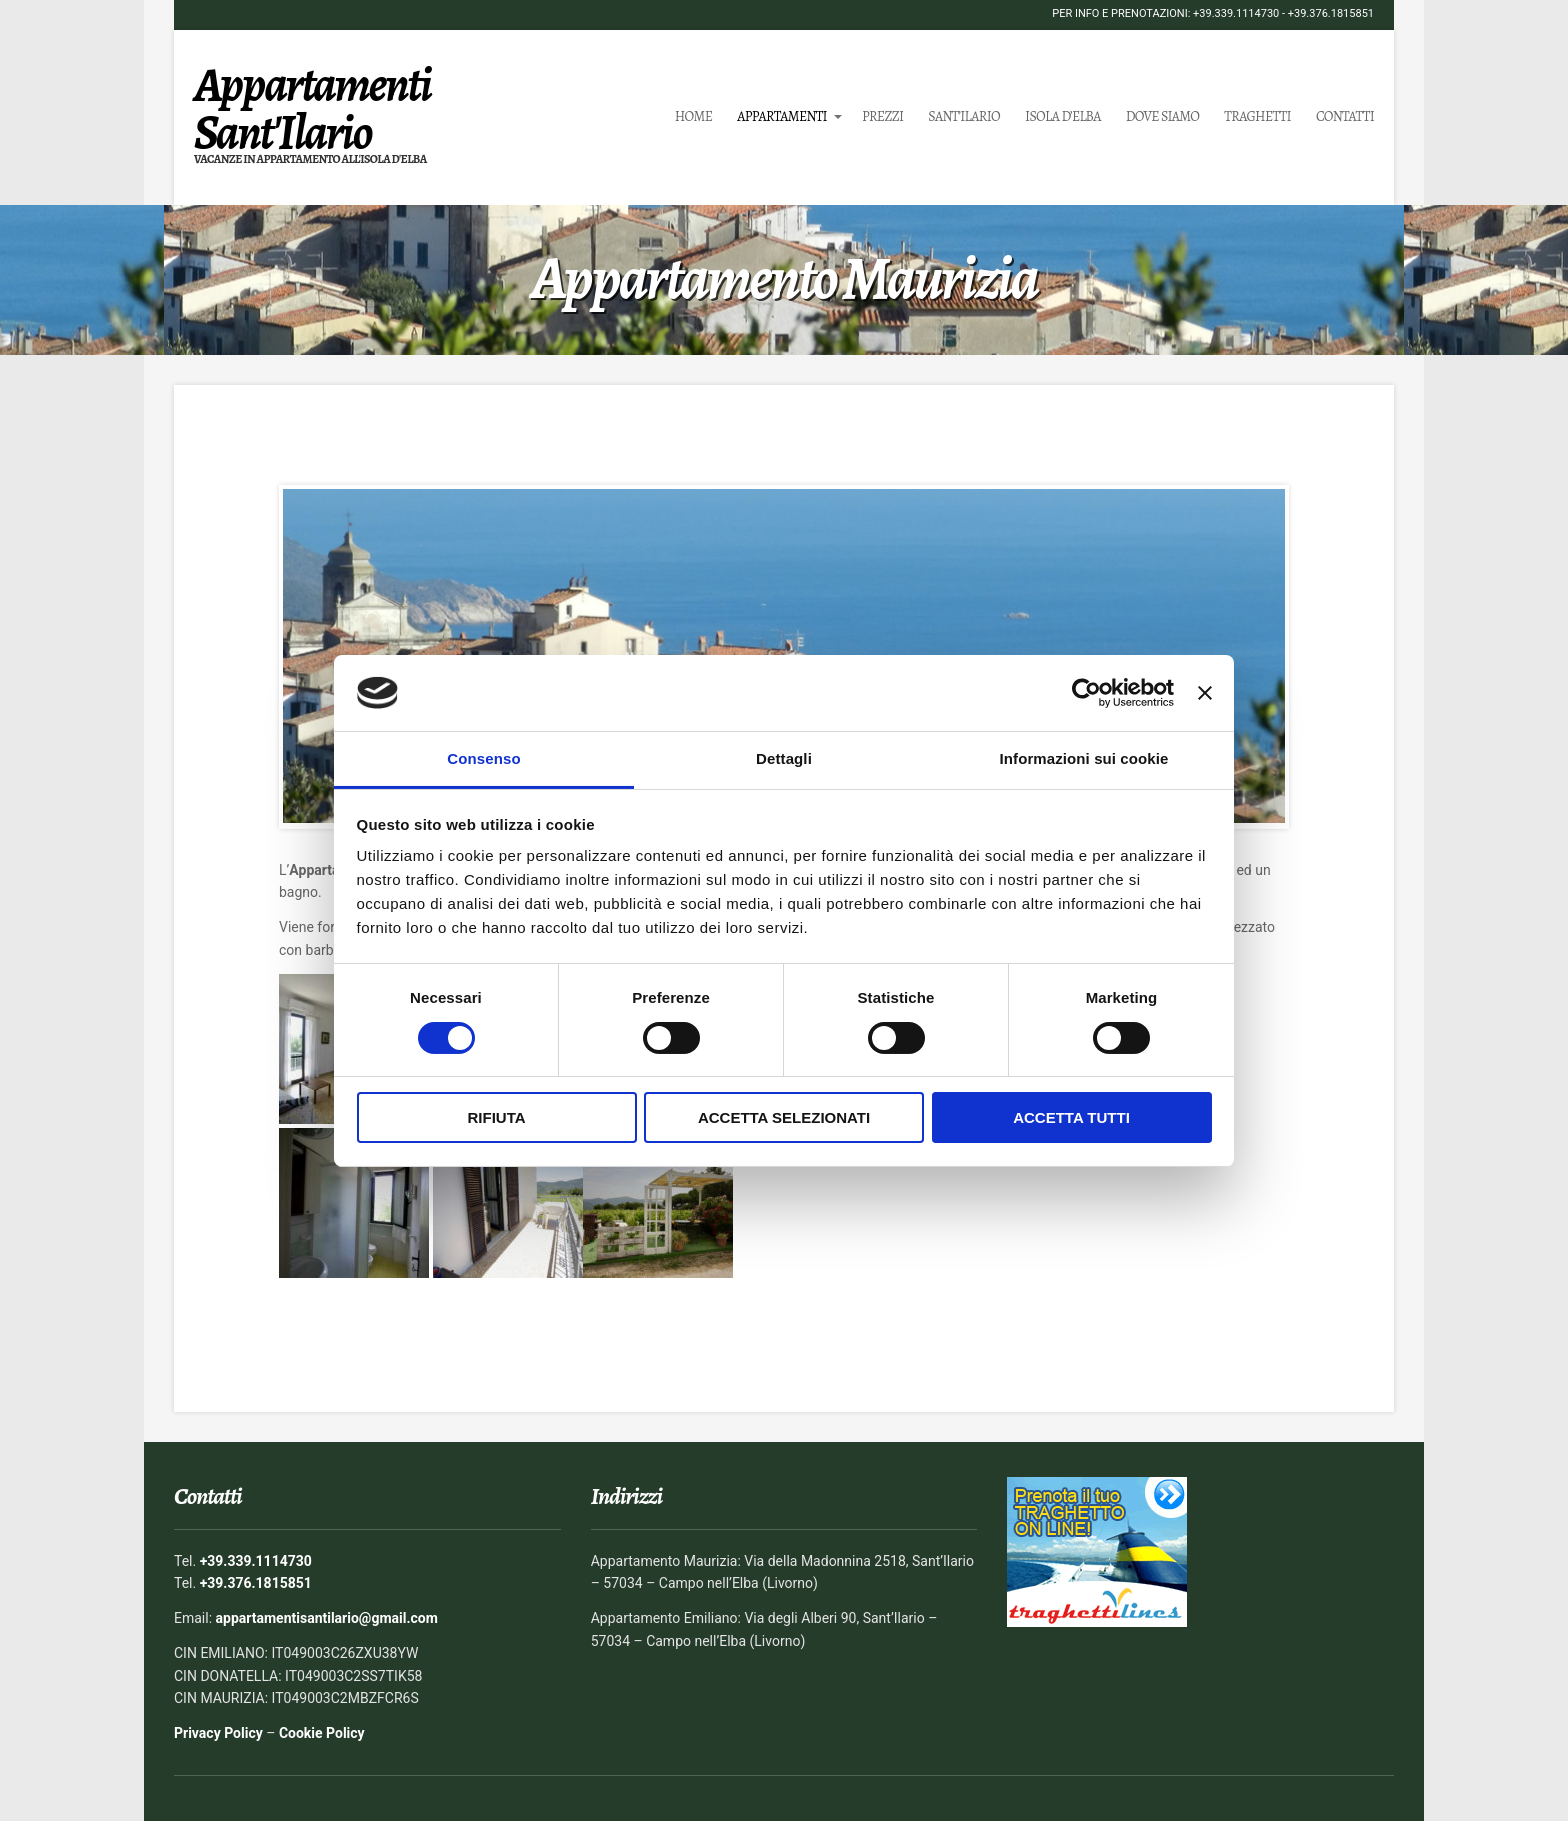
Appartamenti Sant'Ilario (312, 108)
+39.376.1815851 (1331, 13)
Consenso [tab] (483, 758)
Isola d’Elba (1063, 116)
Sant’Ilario (964, 116)
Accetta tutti (1071, 1117)
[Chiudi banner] (1205, 693)
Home (694, 116)
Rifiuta (496, 1117)
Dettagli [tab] (784, 758)
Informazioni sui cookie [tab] (1084, 758)
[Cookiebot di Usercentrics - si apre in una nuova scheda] (1086, 693)
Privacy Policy (218, 1733)
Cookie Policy (322, 1733)
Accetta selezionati (784, 1117)
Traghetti (1257, 116)
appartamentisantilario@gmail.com (327, 1618)
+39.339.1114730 (1236, 13)
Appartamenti (782, 116)
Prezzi (882, 116)
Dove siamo (1163, 116)
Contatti (1345, 116)
